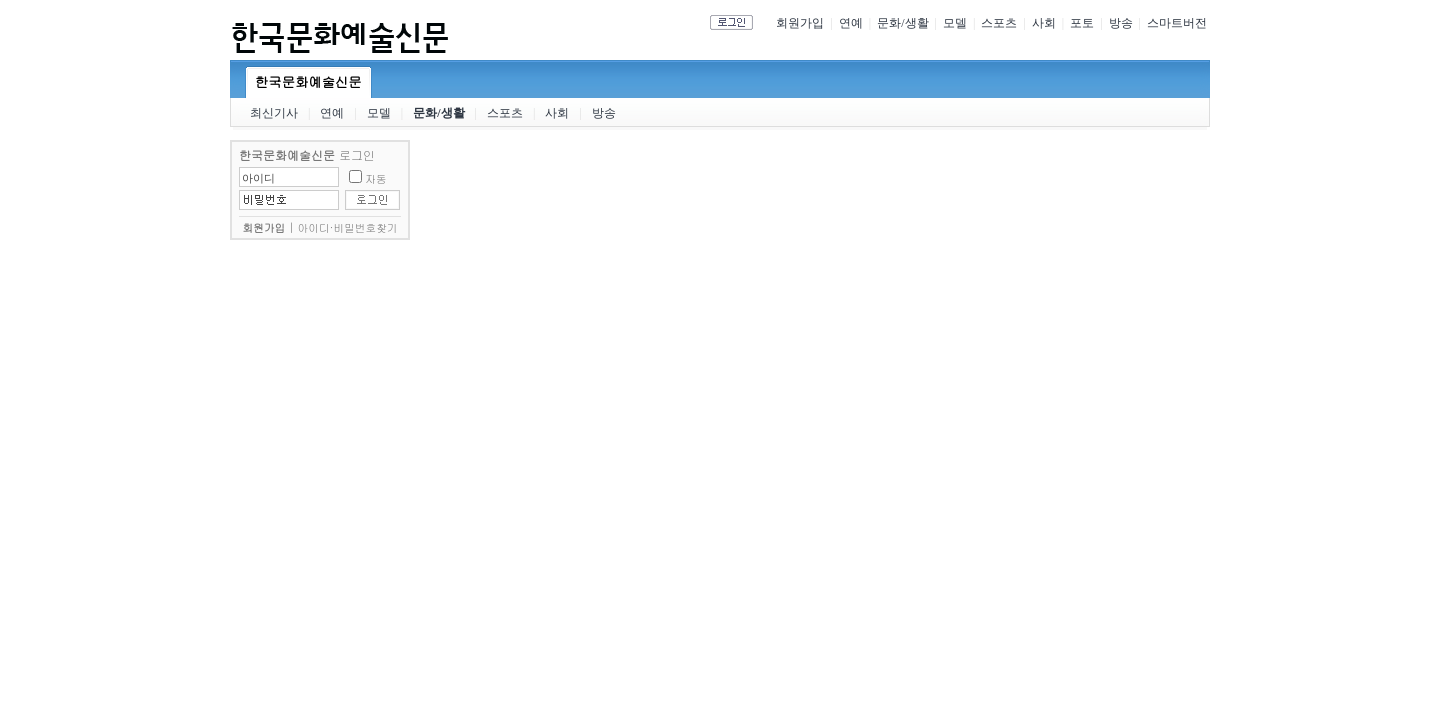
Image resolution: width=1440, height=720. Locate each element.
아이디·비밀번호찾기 (348, 227)
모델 (955, 23)
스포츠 (999, 23)
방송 (1121, 23)
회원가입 (800, 23)
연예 (851, 23)
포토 (1082, 23)
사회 (1044, 23)
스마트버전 (1177, 23)
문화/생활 (902, 23)
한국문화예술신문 (308, 81)
